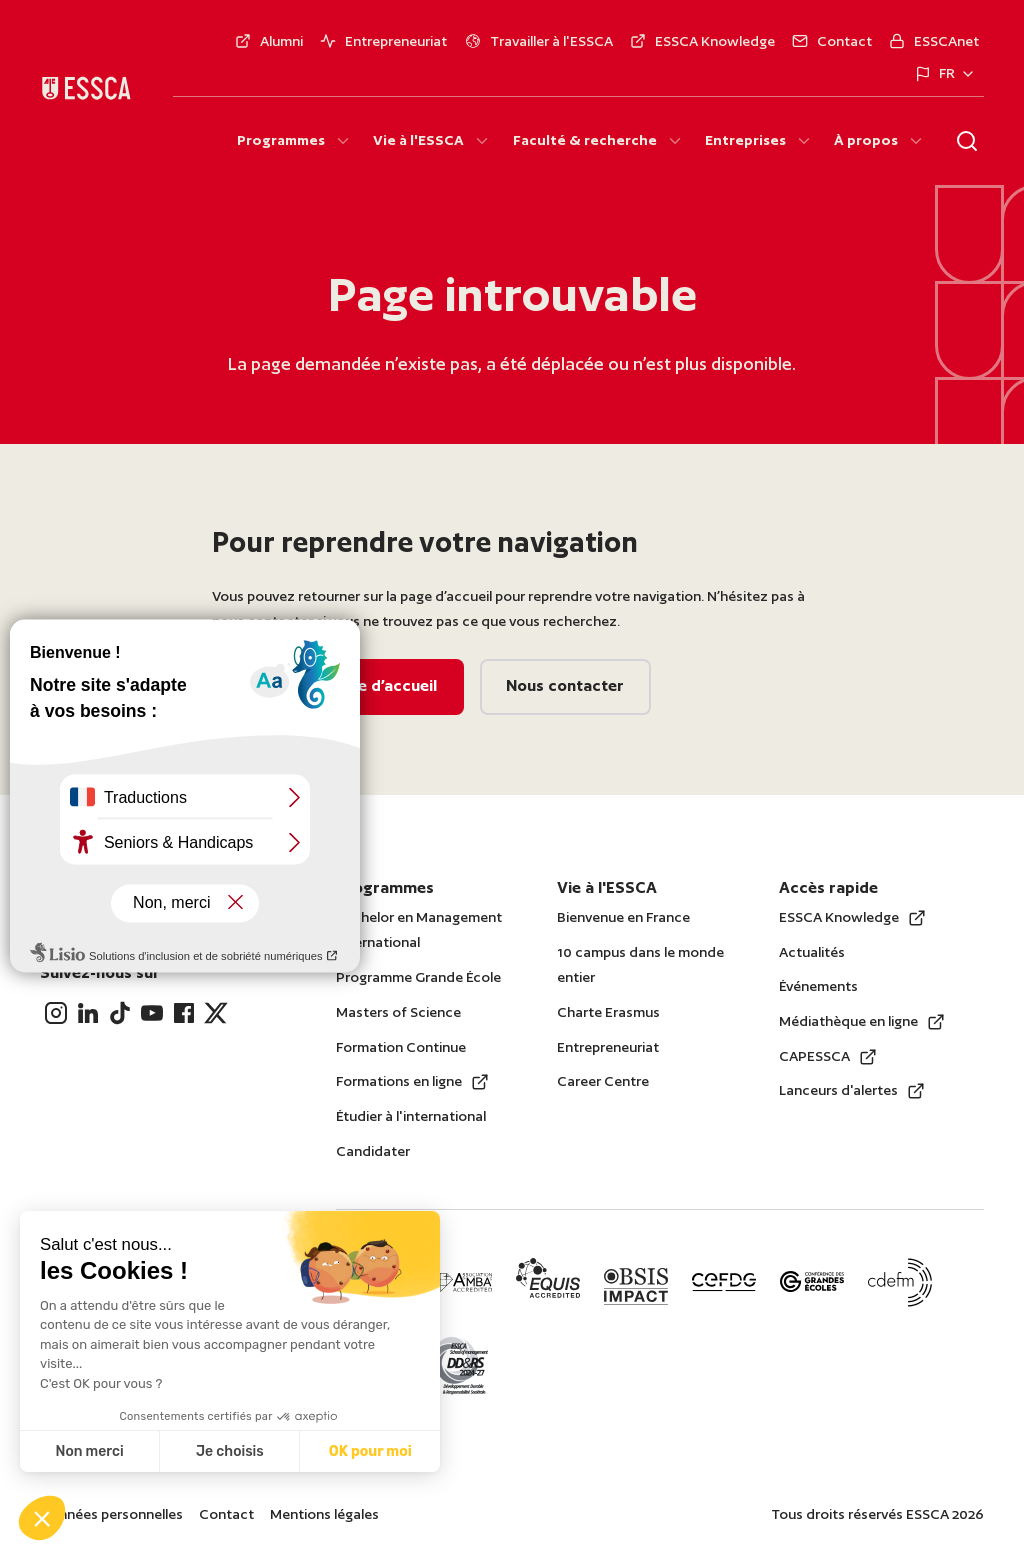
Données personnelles (111, 1514)
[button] (42, 1518)
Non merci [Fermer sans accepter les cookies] (89, 1451)
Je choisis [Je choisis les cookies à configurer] (230, 1451)
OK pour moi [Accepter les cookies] (370, 1451)
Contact (226, 1514)
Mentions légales (324, 1514)
